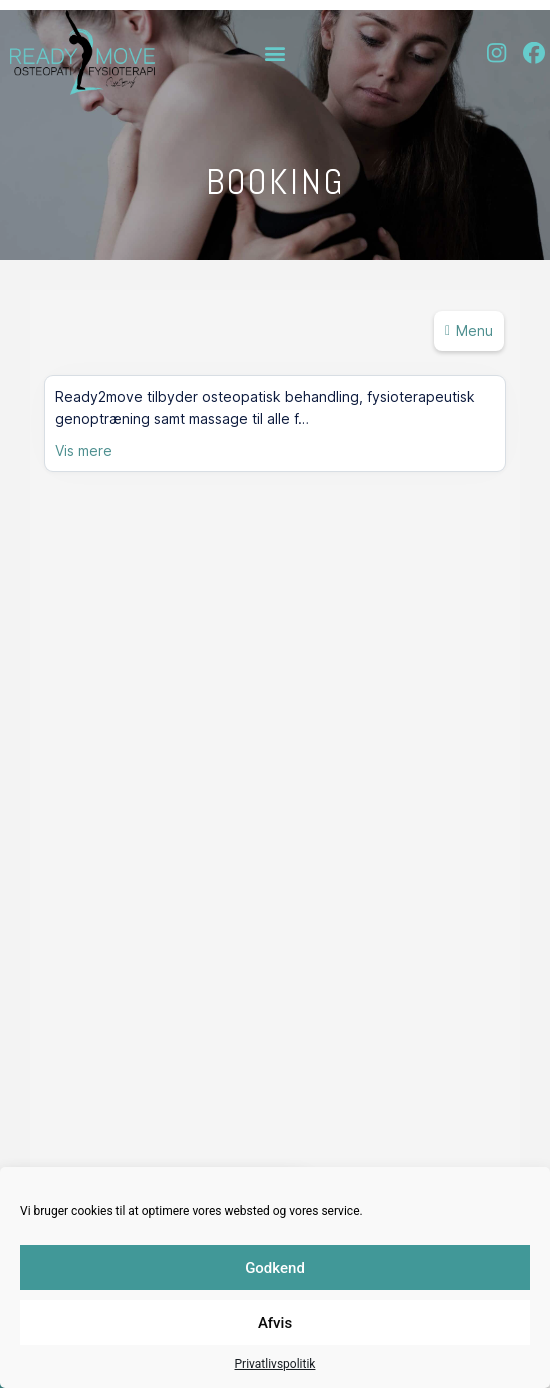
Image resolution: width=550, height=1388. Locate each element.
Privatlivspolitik (275, 1364)
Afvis (275, 1323)
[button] (275, 52)
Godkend (275, 1268)
